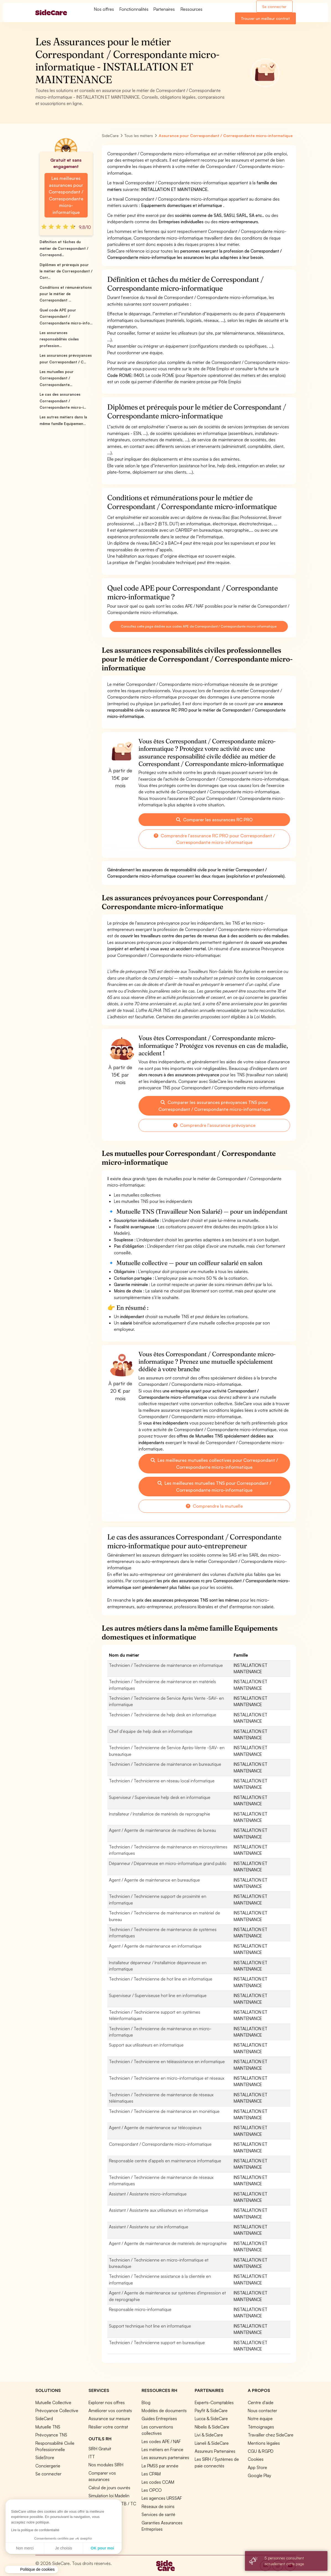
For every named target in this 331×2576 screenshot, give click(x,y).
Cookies (256, 2459)
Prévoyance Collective (56, 2410)
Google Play (259, 2475)
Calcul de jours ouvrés (109, 2487)
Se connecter (274, 6)
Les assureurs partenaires (165, 2457)
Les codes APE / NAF (161, 2441)
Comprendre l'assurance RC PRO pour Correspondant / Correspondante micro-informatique (214, 839)
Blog (146, 2402)
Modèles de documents (164, 2410)
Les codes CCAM (158, 2482)
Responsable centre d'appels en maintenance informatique (165, 2160)
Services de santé (158, 2514)
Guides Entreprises (159, 2418)
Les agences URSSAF (162, 2498)
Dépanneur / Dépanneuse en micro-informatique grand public (167, 1863)
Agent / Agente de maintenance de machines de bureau (162, 1830)
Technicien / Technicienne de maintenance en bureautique (165, 1764)
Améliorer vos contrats (110, 2410)
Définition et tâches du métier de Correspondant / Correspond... (64, 248)
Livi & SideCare (209, 2435)
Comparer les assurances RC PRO (214, 819)
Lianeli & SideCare (212, 2443)
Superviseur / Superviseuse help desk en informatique (159, 1797)
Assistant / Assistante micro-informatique (148, 2194)
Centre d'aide (260, 2402)
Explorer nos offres (106, 2402)
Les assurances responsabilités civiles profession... (59, 339)
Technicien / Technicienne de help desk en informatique (162, 1714)
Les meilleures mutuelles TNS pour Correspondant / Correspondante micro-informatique (214, 1486)
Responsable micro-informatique (140, 2309)
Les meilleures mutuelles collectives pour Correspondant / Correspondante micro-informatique (214, 1463)
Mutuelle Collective (53, 2402)
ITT (91, 2456)
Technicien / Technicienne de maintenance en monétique (164, 2111)
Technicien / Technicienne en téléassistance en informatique (167, 2061)
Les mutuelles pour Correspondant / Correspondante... (57, 378)
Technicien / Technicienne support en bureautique (157, 2342)
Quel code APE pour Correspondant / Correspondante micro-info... (66, 316)
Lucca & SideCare (211, 2418)
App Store (257, 2467)
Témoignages (261, 2427)
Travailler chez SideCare (270, 2435)
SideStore (44, 2457)
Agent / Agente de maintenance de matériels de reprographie (168, 2243)
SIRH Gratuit (99, 2448)
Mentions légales (264, 2443)
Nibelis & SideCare (212, 2427)
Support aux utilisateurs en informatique (146, 2045)
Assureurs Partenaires (215, 2451)
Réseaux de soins (158, 2506)
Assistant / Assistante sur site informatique (148, 2226)
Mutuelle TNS (47, 2427)
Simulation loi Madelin (108, 2495)
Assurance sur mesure (109, 2418)
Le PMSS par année (160, 2466)
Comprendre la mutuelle (214, 1506)
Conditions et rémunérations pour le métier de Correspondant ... (66, 294)
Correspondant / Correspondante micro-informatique (160, 2144)
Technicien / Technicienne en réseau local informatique (162, 1780)
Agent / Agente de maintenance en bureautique (154, 1880)
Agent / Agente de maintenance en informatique (155, 1946)
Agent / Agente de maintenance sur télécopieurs (155, 2127)
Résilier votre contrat (108, 2427)
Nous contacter (262, 2410)
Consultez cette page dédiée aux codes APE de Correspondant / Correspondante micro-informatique (199, 626)
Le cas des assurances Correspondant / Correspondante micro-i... (63, 401)
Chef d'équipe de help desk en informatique (150, 1731)
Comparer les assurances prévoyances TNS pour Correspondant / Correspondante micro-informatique (214, 1106)
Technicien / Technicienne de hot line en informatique (160, 1979)
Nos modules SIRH (105, 2464)
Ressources (191, 9)
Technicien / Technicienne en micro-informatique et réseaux (166, 2078)
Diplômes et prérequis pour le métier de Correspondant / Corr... (66, 271)
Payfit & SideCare (211, 2410)
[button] (31, 2570)
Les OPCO (152, 2490)
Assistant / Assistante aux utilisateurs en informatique (158, 2210)
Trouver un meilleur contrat (265, 18)
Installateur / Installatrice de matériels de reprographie (159, 1814)
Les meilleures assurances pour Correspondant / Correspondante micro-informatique (66, 195)
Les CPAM (151, 2474)
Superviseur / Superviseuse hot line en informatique (158, 1995)
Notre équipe (260, 2418)
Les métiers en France (162, 2449)
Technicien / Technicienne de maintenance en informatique (166, 1665)
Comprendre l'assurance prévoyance (214, 1125)
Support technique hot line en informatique (150, 2326)
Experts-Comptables (214, 2402)
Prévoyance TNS (51, 2435)
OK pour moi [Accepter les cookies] (51, 2548)
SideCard (44, 2418)
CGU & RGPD (260, 2451)
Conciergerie (47, 2466)
